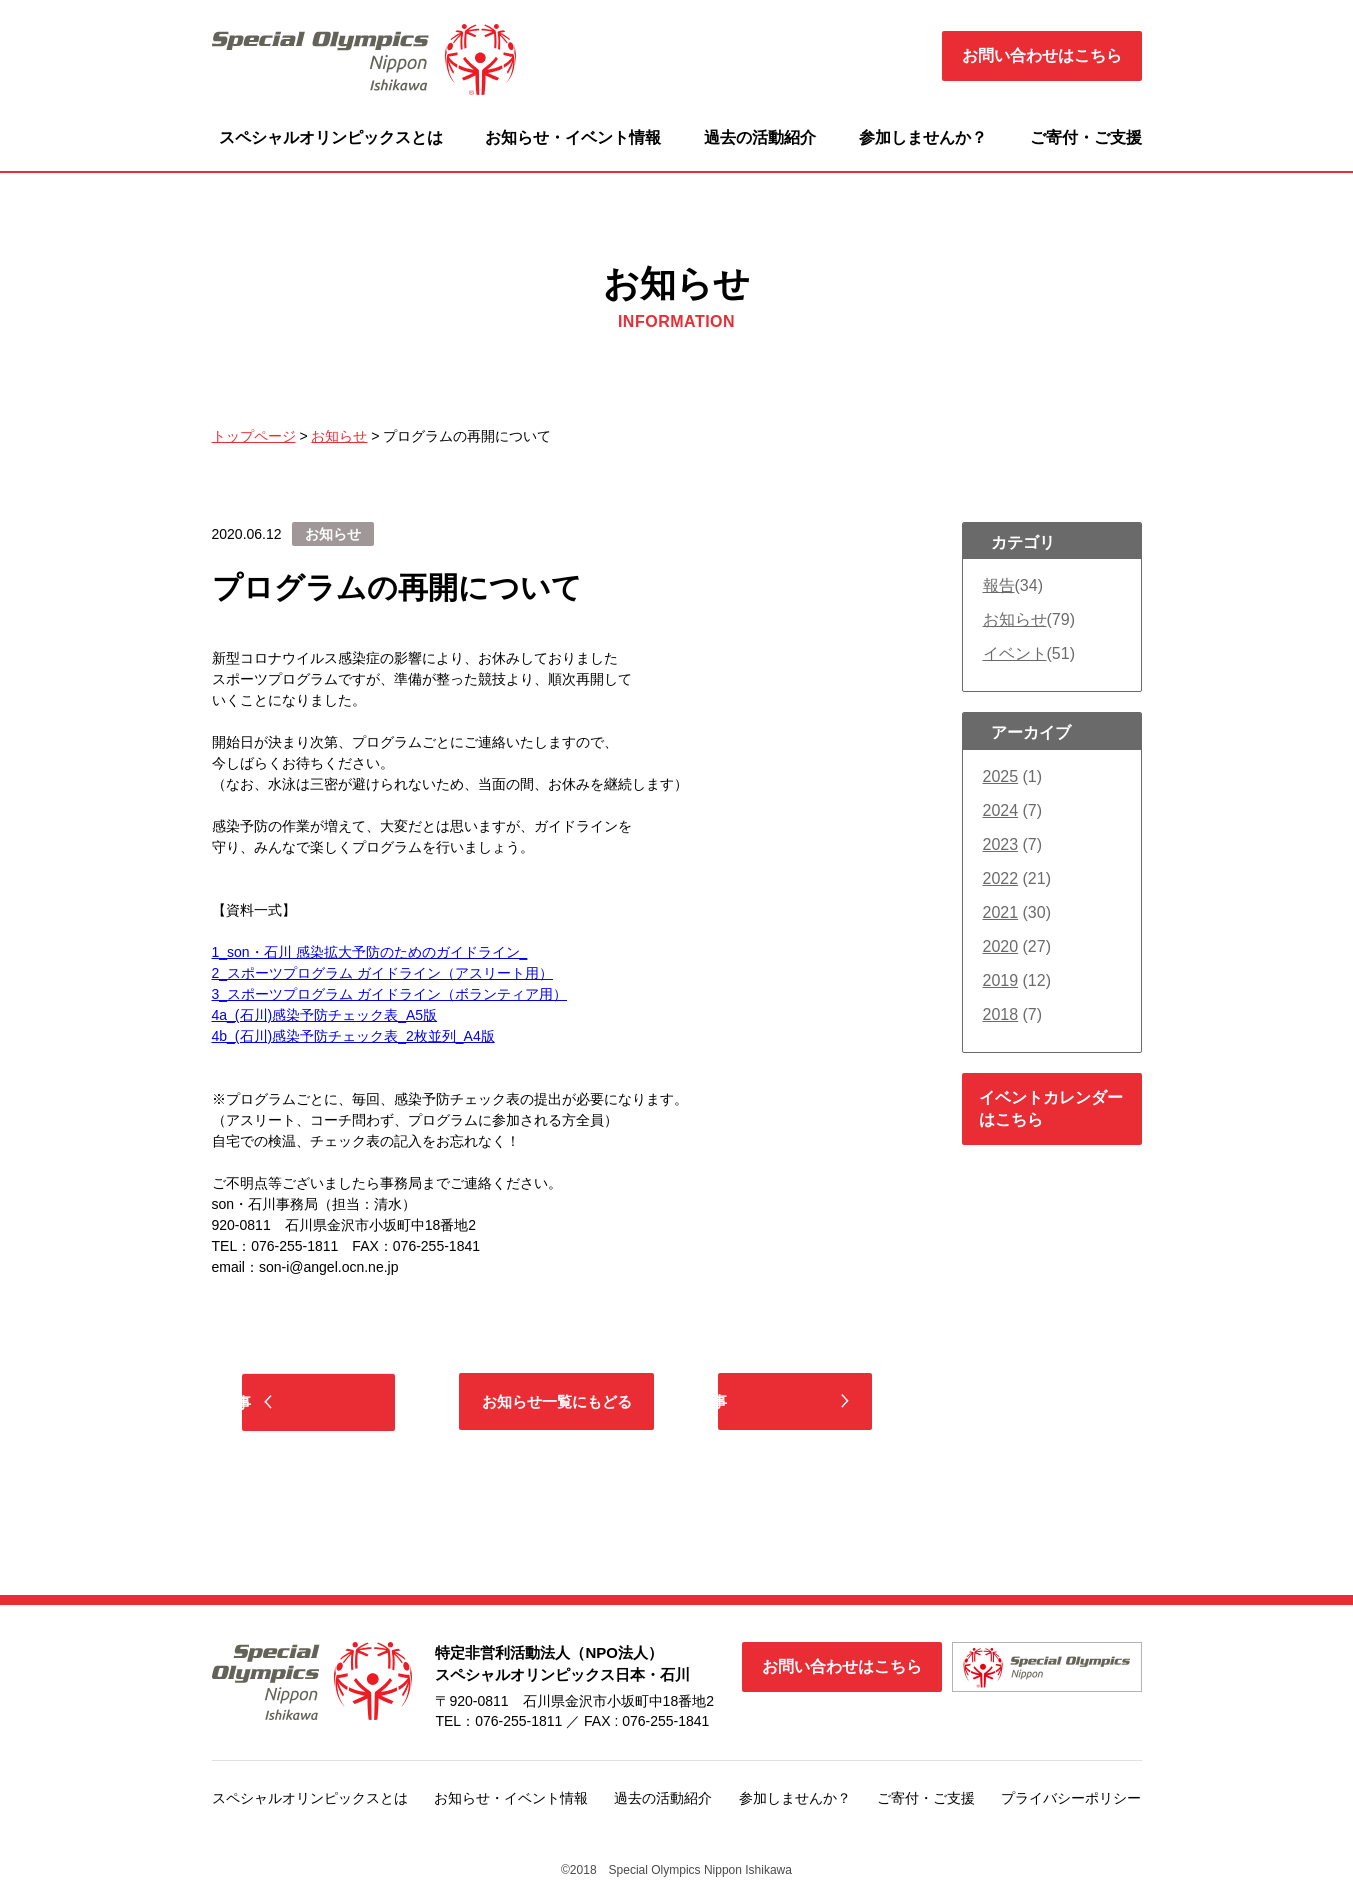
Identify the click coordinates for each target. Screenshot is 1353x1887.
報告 (999, 585)
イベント (1015, 653)
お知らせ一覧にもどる (557, 1402)
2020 (1001, 946)
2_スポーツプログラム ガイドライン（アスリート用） (382, 973)
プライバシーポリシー (1071, 1801)
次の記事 (782, 1402)
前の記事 (332, 1403)
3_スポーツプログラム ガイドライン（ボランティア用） (389, 994)
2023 (1001, 844)
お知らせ (1015, 619)
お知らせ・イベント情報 (573, 137)
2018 (1001, 1014)
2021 (1001, 912)
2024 (1001, 810)
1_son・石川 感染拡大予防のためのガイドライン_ (370, 952)
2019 (1001, 980)
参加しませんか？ (923, 137)
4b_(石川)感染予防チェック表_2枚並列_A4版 (353, 1036)
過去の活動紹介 (760, 137)
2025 (1001, 776)
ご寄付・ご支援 (1086, 137)
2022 (1001, 878)
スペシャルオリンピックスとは (331, 137)
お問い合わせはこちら (1042, 55)
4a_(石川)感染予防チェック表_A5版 (325, 1015)
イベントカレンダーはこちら (1051, 1108)
